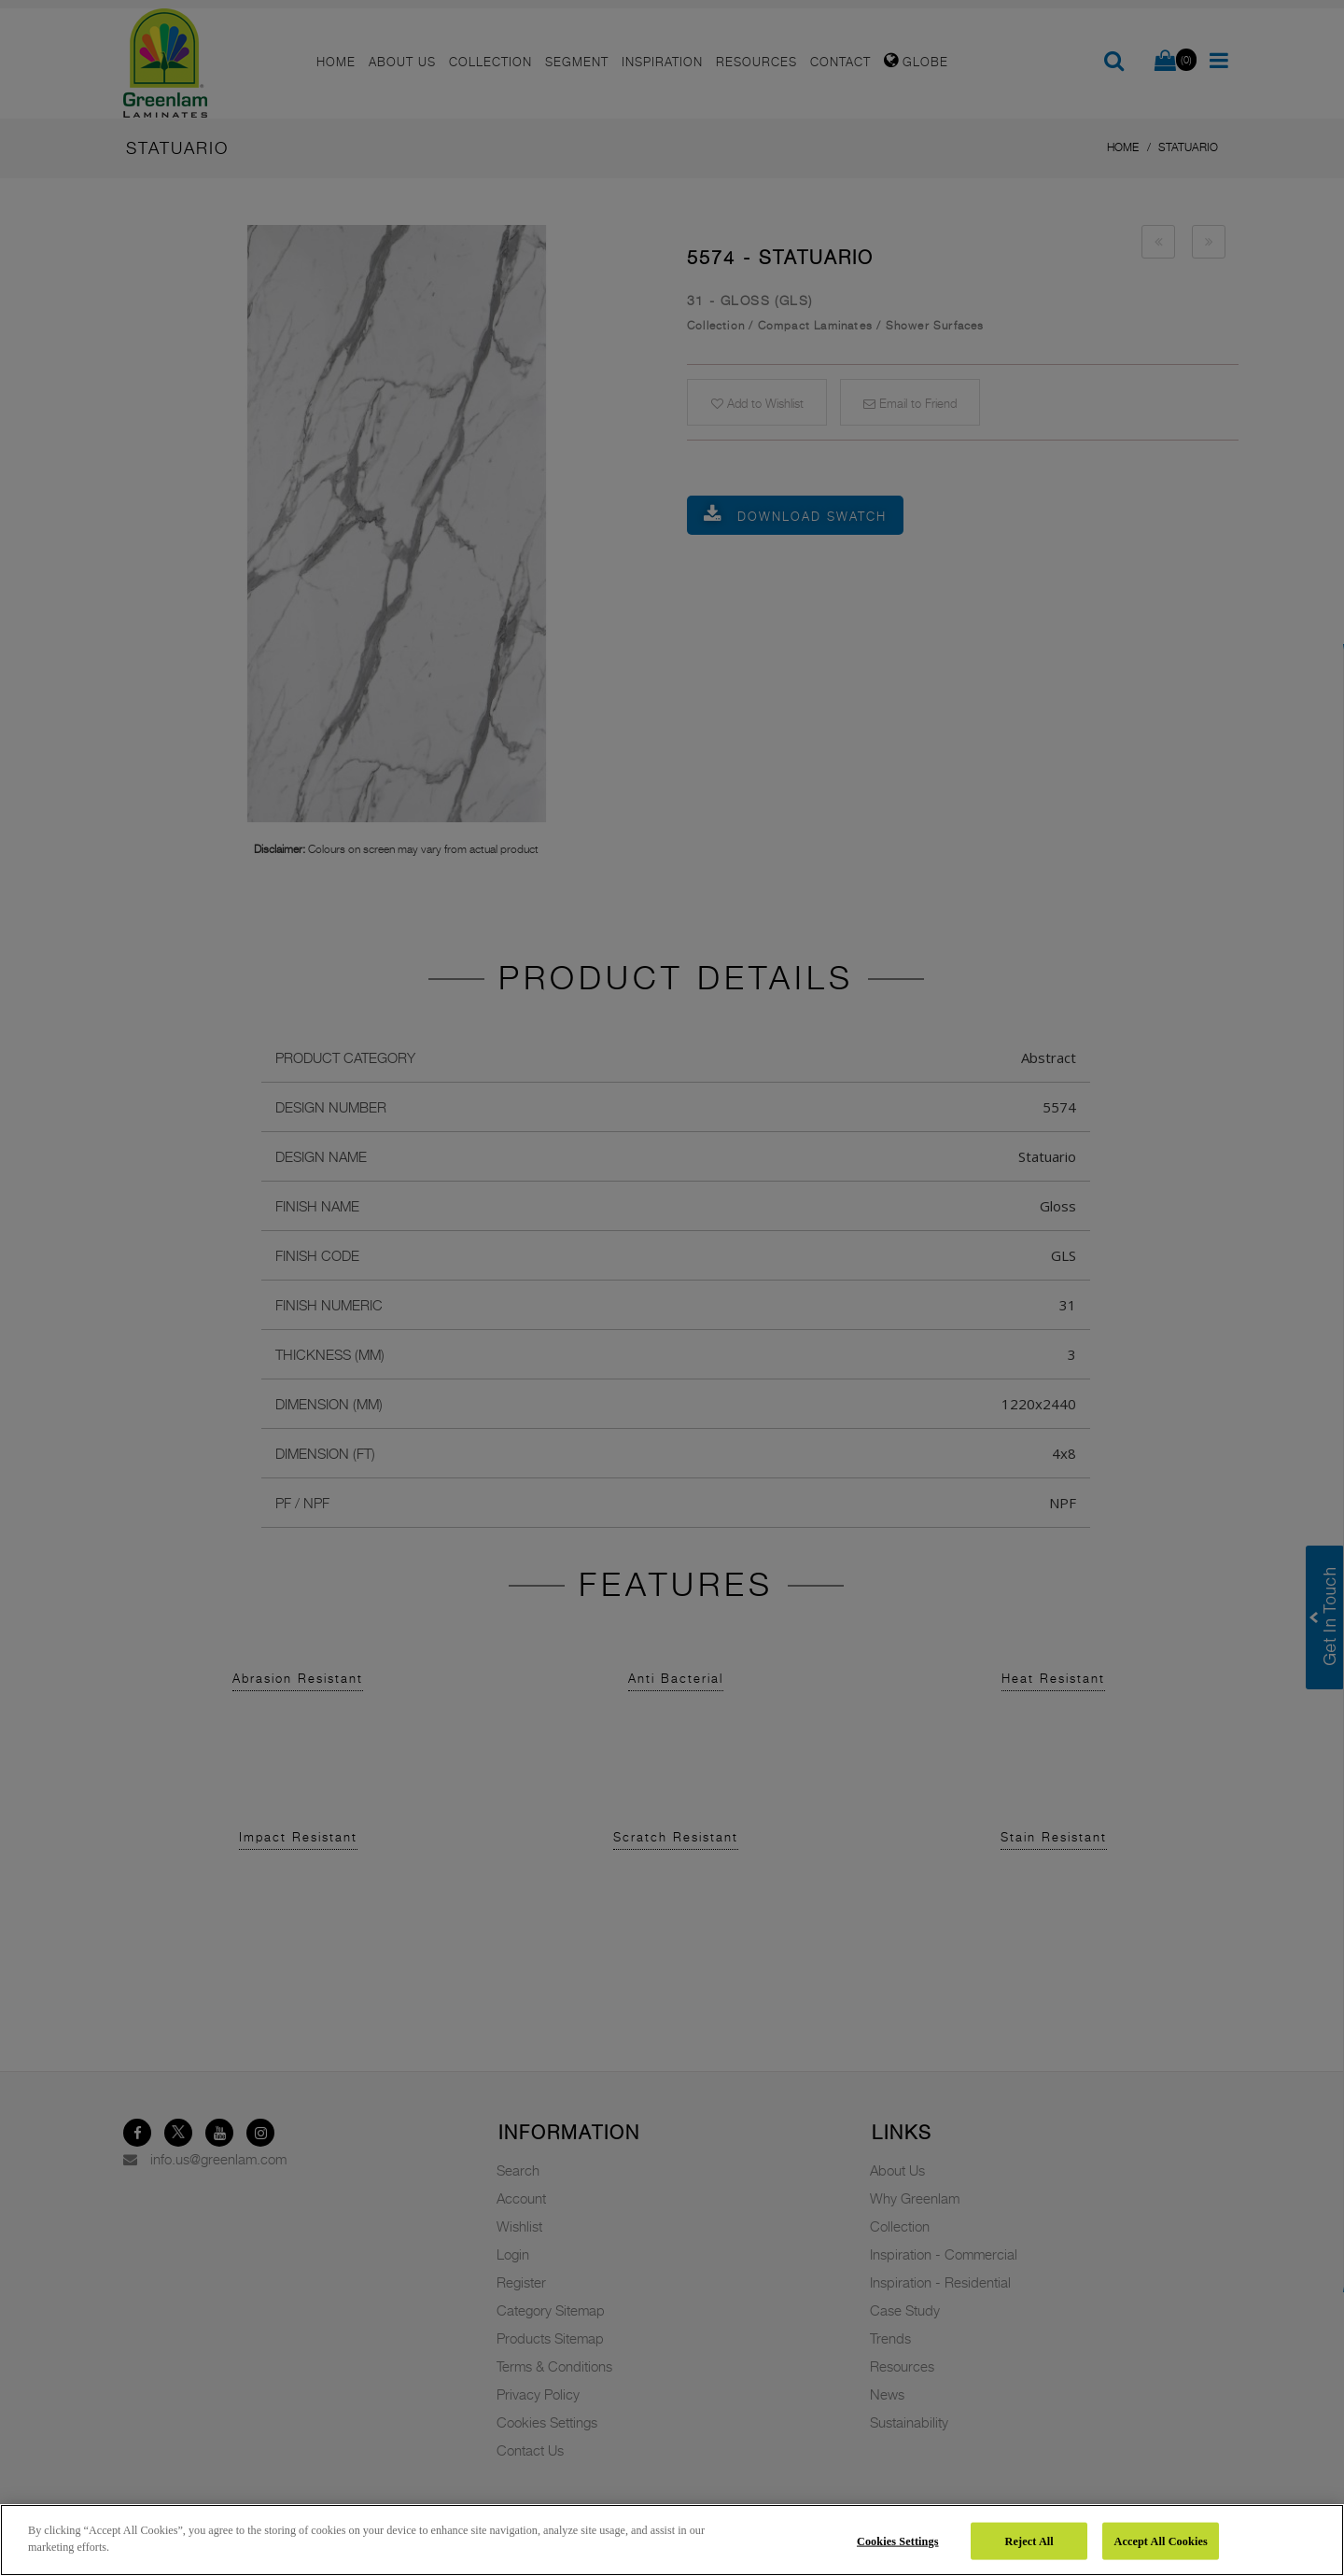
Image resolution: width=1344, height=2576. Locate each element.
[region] (672, 2540)
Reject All (1029, 2540)
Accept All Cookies (1160, 2540)
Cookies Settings (898, 2540)
